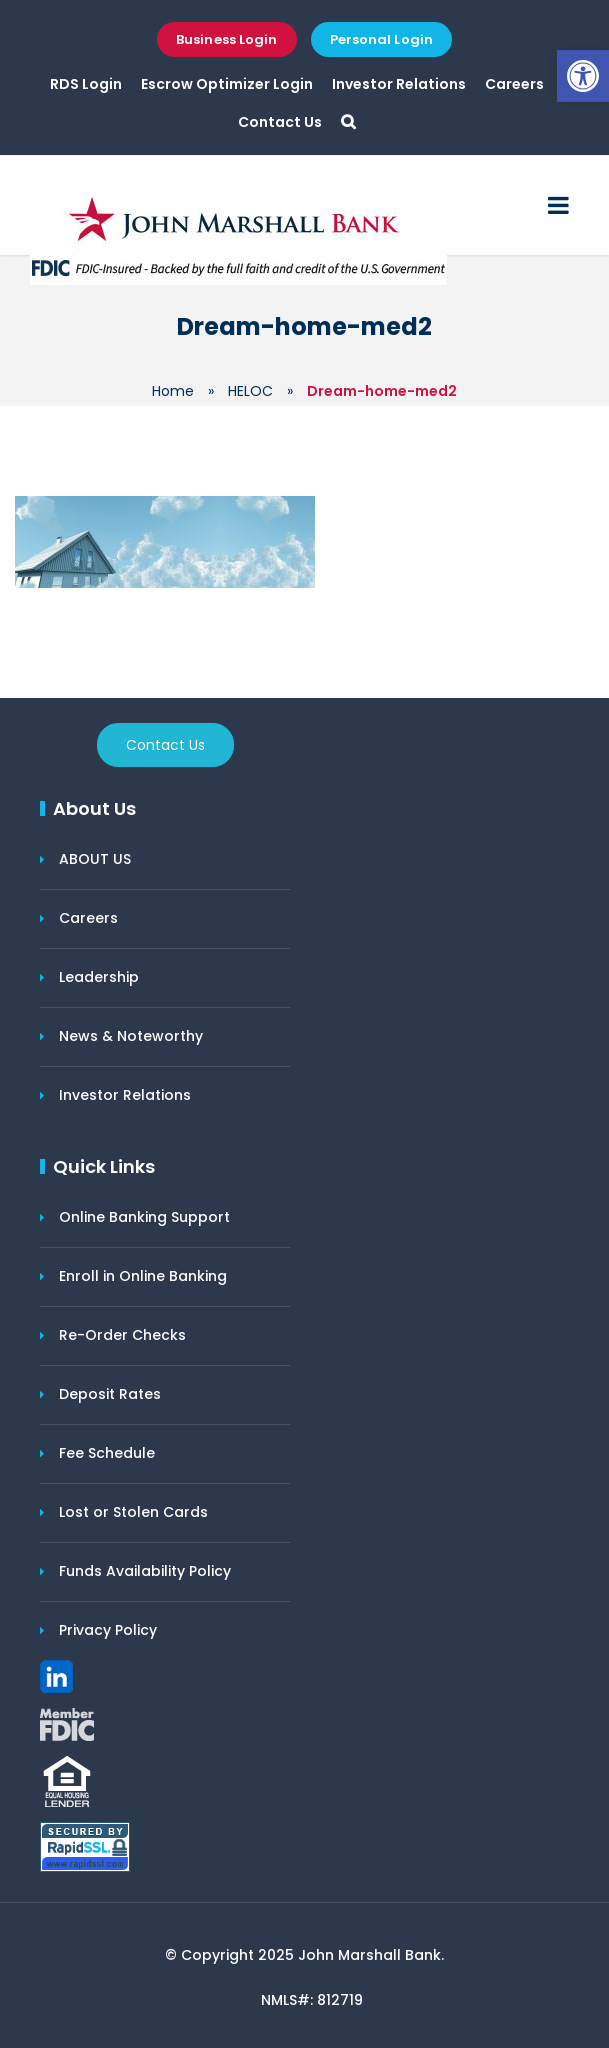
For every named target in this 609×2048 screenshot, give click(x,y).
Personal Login (381, 39)
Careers (514, 84)
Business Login (226, 39)
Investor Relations (399, 84)
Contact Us (280, 122)
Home (173, 391)
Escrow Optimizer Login (227, 84)
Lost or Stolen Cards (133, 1512)
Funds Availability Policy (145, 1571)
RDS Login (86, 84)
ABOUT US (95, 859)
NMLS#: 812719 (312, 2000)
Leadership (99, 977)
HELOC (250, 391)
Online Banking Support (144, 1217)
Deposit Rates (110, 1394)
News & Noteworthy (131, 1036)
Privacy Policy (108, 1630)
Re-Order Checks (122, 1335)
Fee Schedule (107, 1453)
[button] (583, 76)
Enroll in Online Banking (143, 1276)
